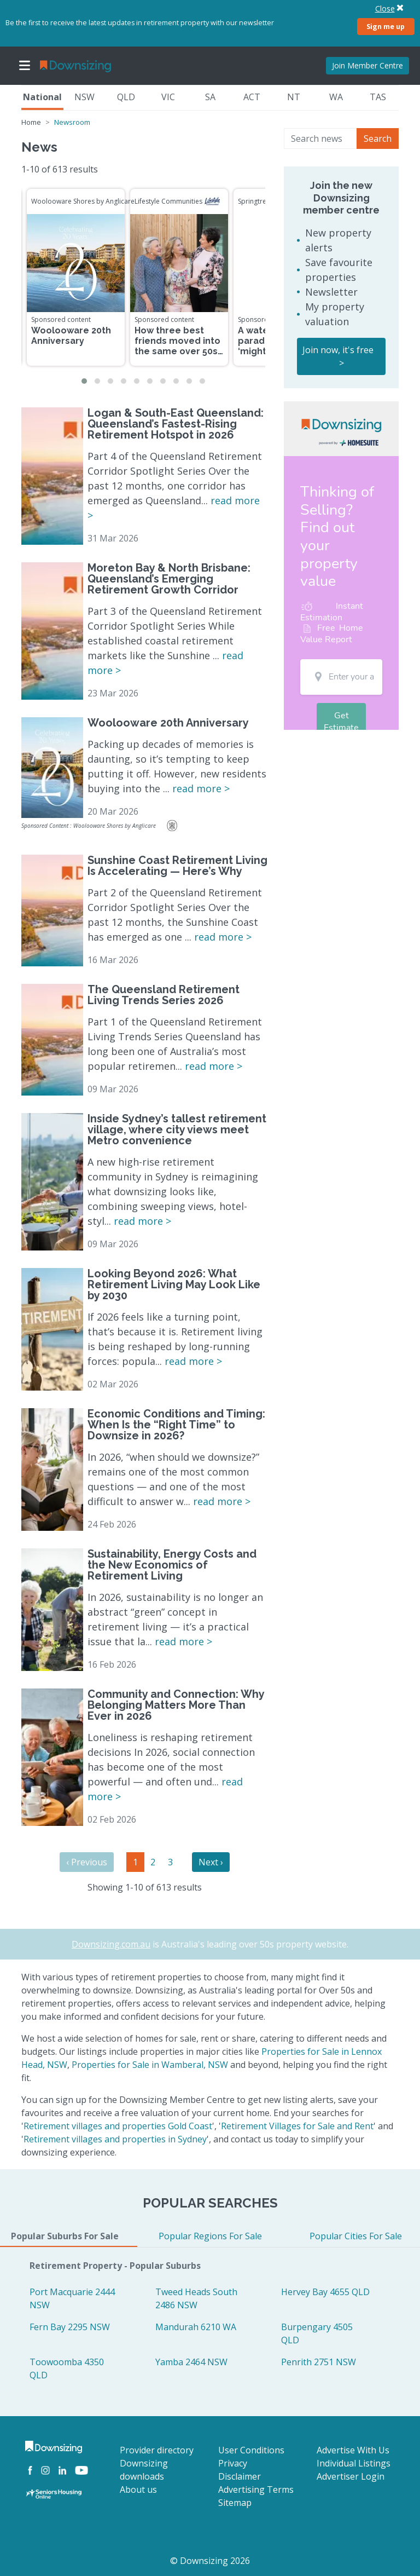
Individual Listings (353, 2463)
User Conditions (251, 2450)
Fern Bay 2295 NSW (70, 2327)
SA (210, 97)
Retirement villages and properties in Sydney (115, 2139)
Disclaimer (239, 2476)
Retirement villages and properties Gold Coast (118, 2126)
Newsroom (72, 122)
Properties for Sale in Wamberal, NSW (150, 2065)
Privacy (232, 2463)
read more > (201, 788)
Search (378, 138)
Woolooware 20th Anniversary (71, 335)
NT (293, 97)
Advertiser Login (350, 2476)
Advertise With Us (353, 2450)
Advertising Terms (256, 2489)
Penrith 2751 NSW (318, 2362)
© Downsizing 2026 (210, 2561)
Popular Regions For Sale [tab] (210, 2236)
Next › (211, 1862)
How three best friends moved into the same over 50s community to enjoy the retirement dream (177, 356)
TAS (378, 97)
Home (31, 122)
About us (138, 2489)
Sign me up (385, 26)
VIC (168, 97)
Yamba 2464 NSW (191, 2362)
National (42, 97)
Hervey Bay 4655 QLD (325, 2292)
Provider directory (157, 2450)
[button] (84, 381)
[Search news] (320, 138)
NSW (84, 97)
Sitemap (235, 2503)
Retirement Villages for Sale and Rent (297, 2126)
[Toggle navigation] (24, 65)
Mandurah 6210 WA (195, 2327)
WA (336, 97)
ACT (251, 97)
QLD (126, 97)
